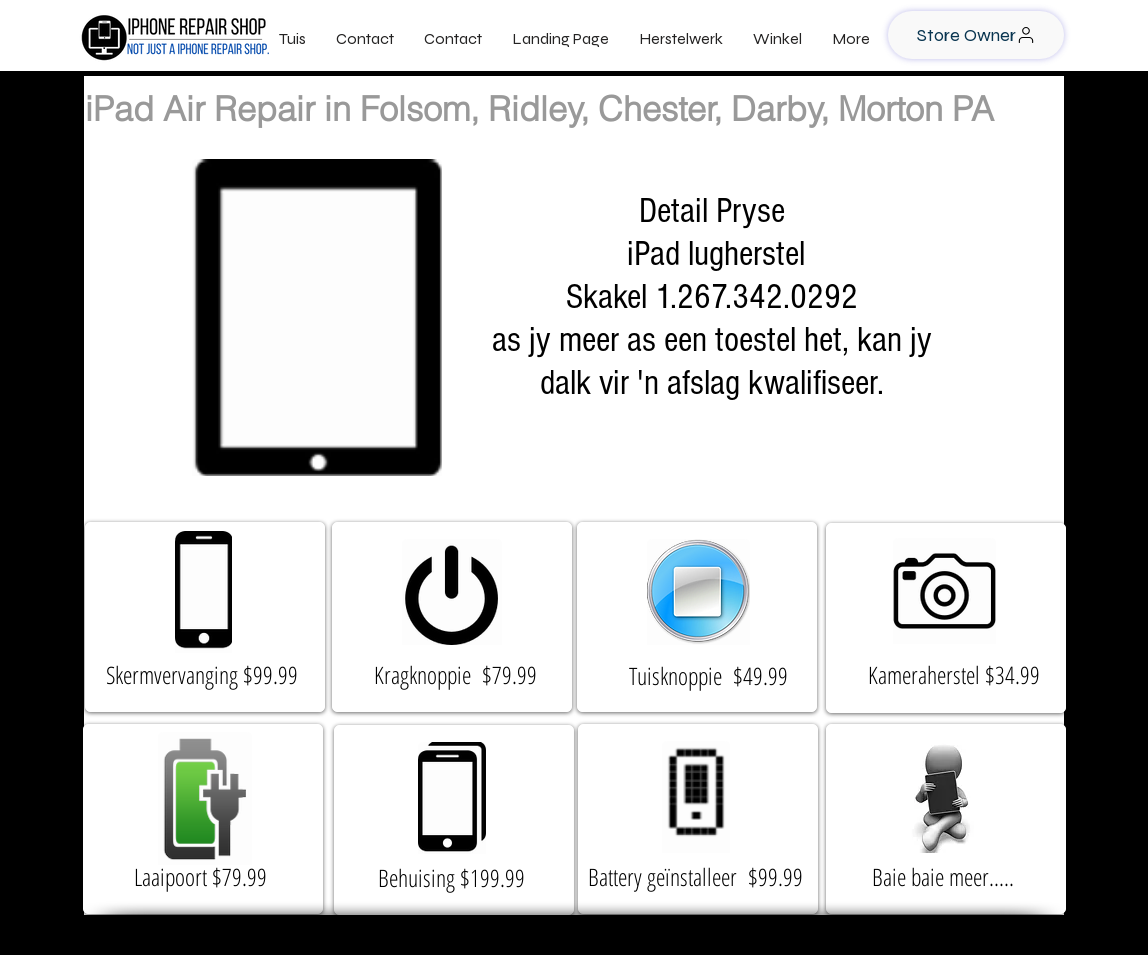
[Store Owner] (976, 35)
